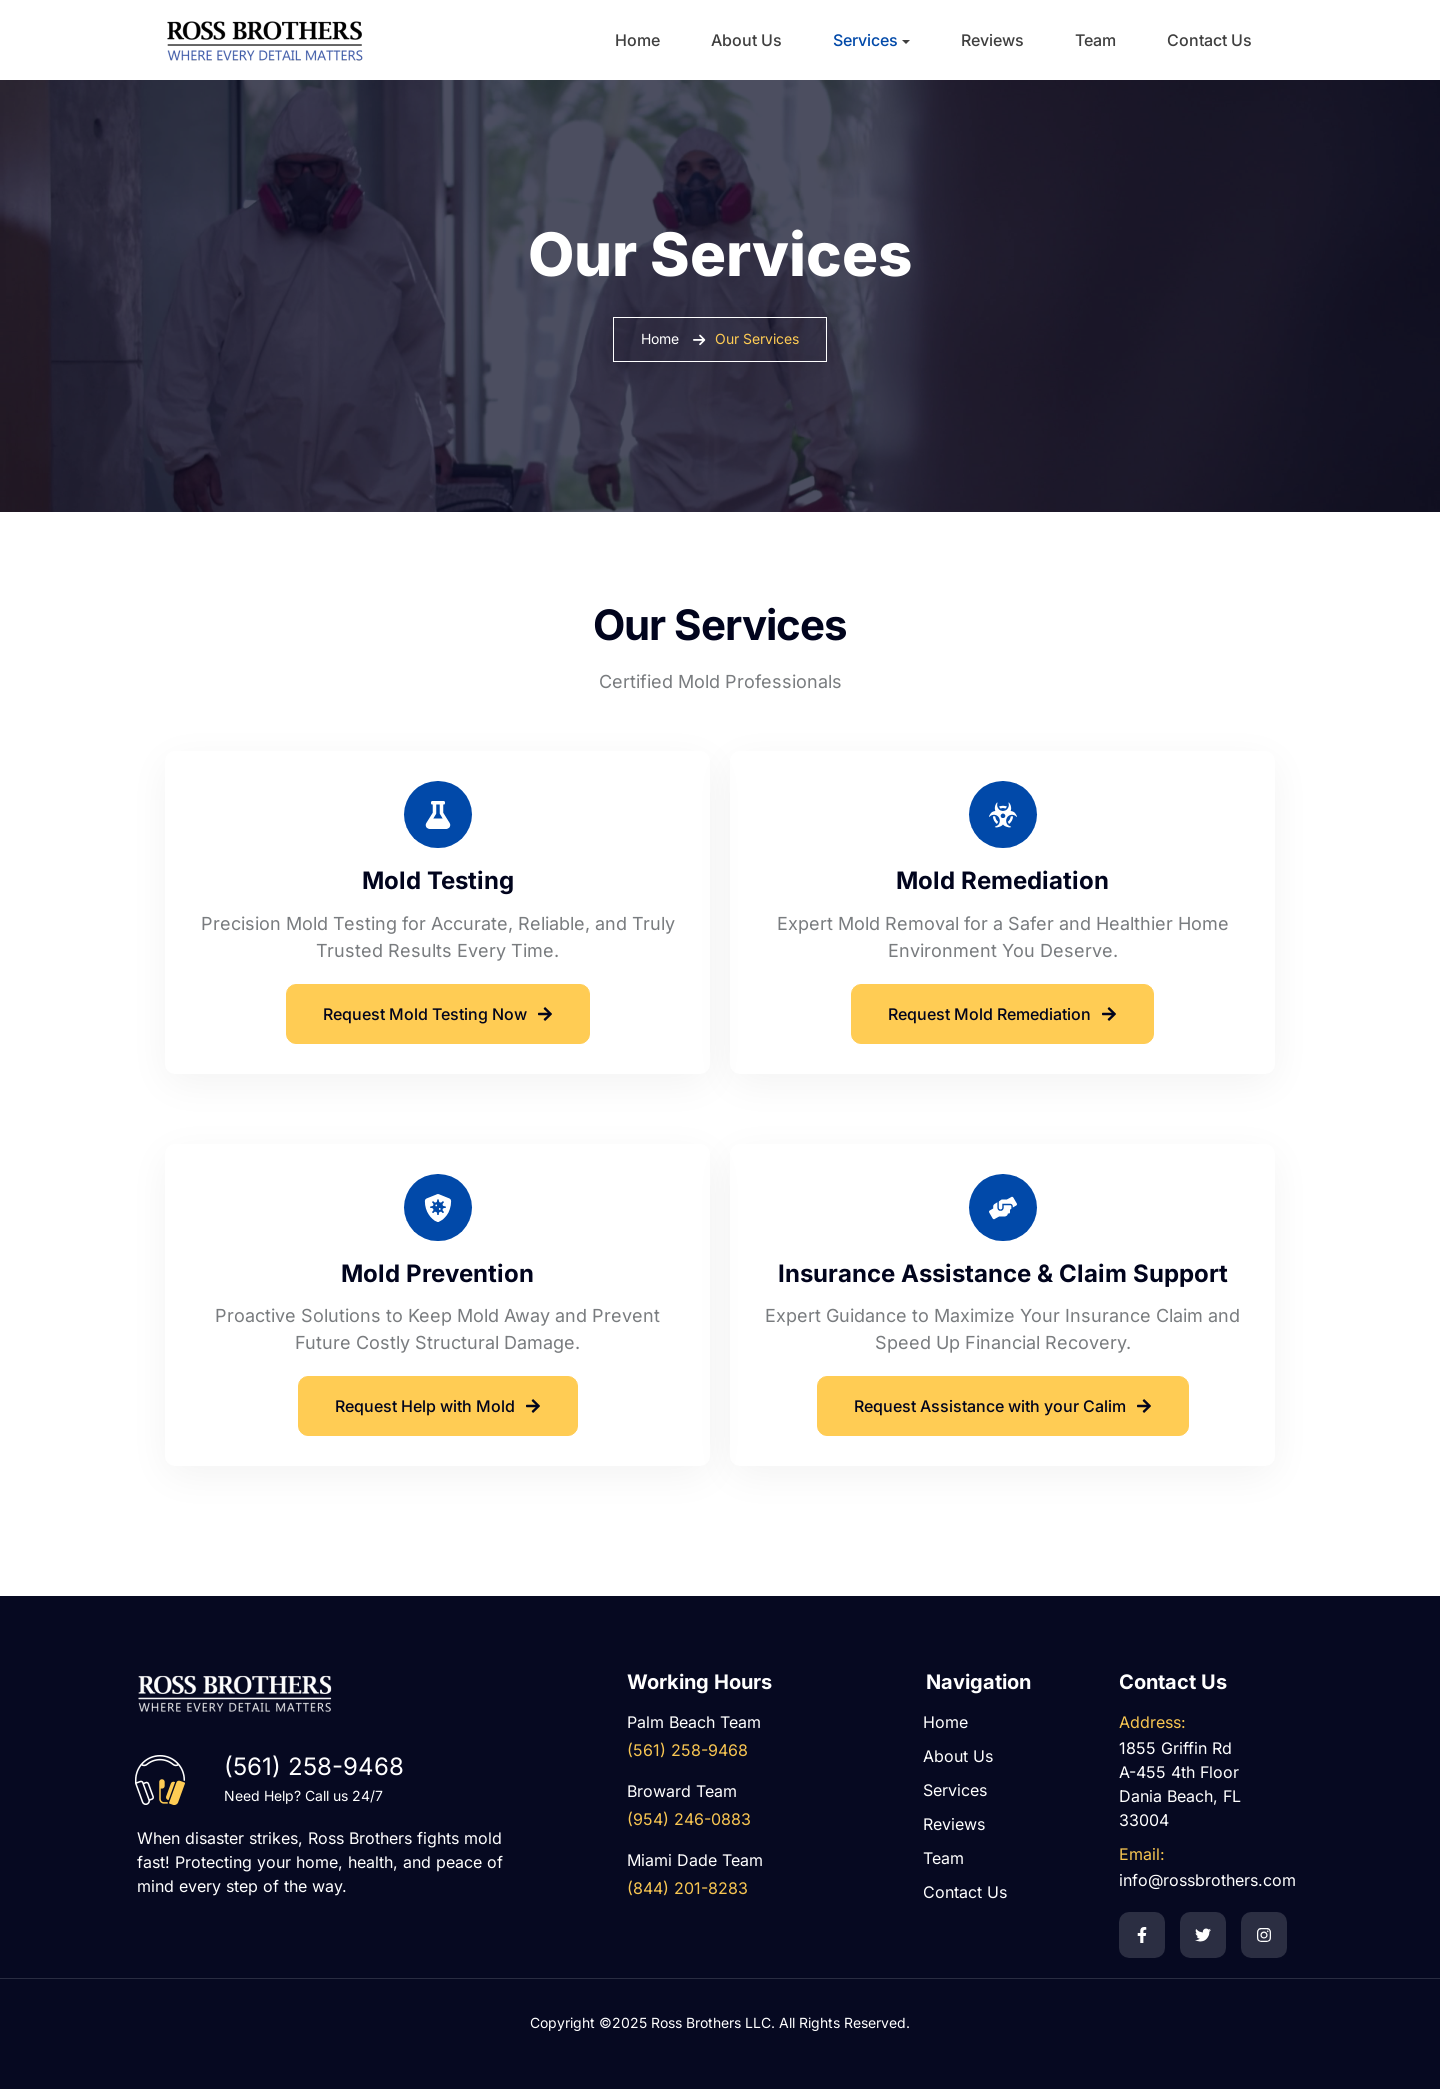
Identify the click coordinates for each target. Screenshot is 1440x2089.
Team (1095, 40)
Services (865, 40)
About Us (746, 40)
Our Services (757, 338)
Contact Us (1209, 40)
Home (637, 40)
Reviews (992, 40)
